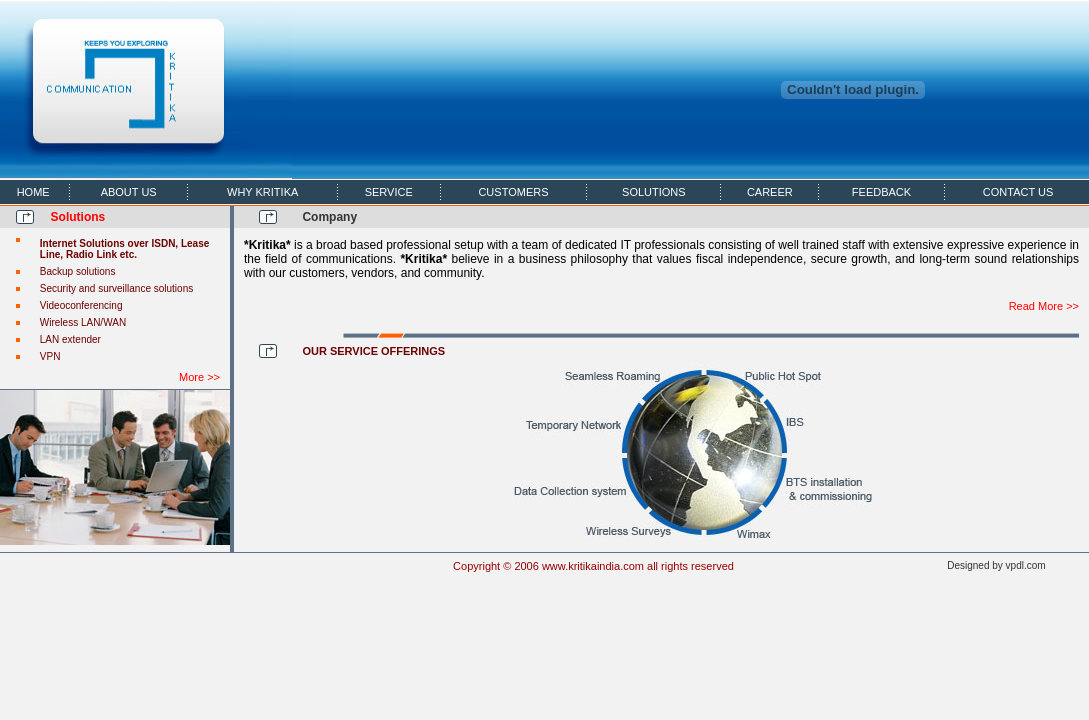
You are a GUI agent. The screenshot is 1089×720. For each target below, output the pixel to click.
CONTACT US (1018, 192)
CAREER (770, 192)
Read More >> (1044, 306)
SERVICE (389, 192)
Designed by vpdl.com (996, 565)
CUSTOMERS (513, 192)
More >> (199, 377)
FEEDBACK (881, 192)
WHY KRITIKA (262, 192)
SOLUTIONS (654, 192)
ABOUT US (129, 192)
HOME (33, 192)
